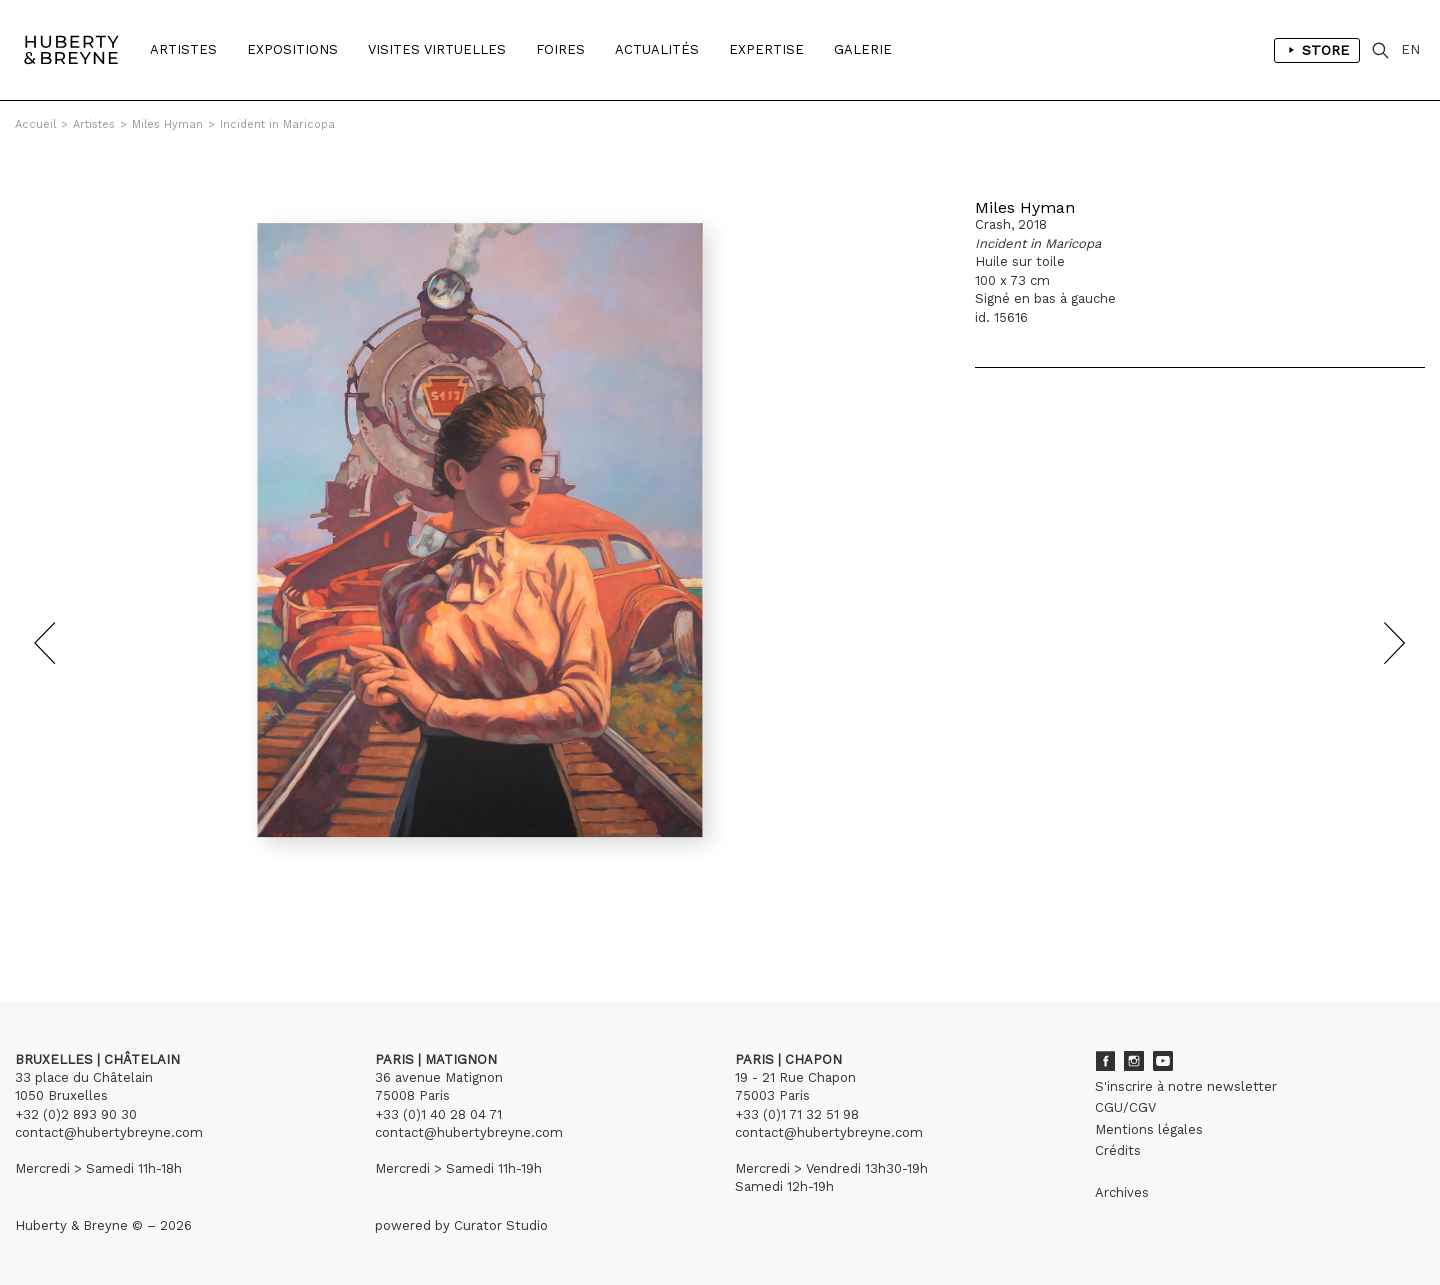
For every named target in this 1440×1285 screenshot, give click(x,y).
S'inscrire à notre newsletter (1186, 1086)
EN (1410, 49)
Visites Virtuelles (437, 49)
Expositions (292, 49)
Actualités (657, 49)
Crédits (1118, 1150)
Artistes (183, 49)
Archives (1122, 1192)
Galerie (863, 49)
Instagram (1134, 1061)
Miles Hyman (167, 124)
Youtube (1163, 1061)
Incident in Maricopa (277, 124)
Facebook (1105, 1061)
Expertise (766, 49)
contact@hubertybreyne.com (109, 1132)
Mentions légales (1149, 1129)
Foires (560, 49)
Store (1317, 50)
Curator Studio (501, 1225)
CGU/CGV (1125, 1107)
